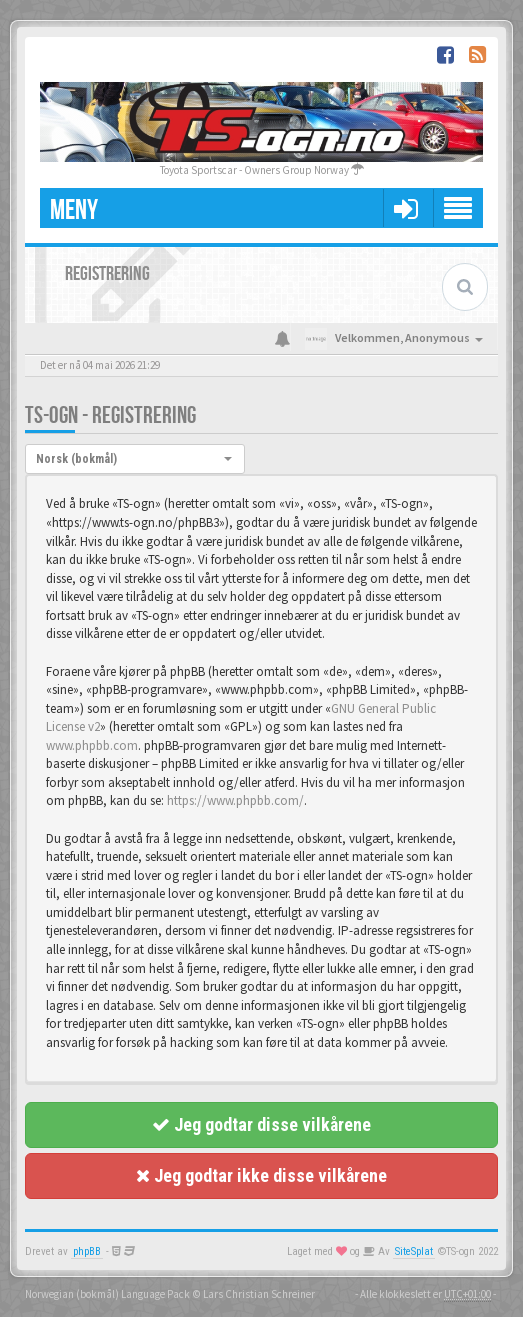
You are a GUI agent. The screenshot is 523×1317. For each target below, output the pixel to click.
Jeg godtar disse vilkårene (261, 1124)
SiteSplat (414, 1251)
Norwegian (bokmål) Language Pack (107, 1294)
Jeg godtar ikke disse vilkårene (261, 1175)
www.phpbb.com (92, 745)
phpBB (87, 1251)
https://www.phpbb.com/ (235, 800)
